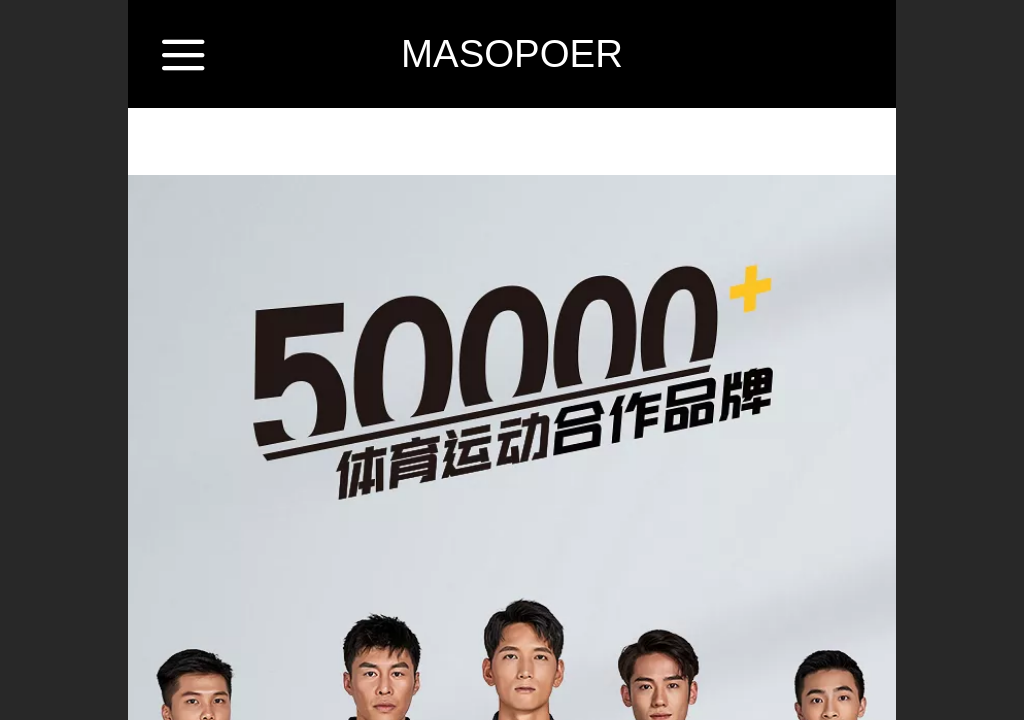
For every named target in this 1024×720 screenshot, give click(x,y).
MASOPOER (512, 53)
